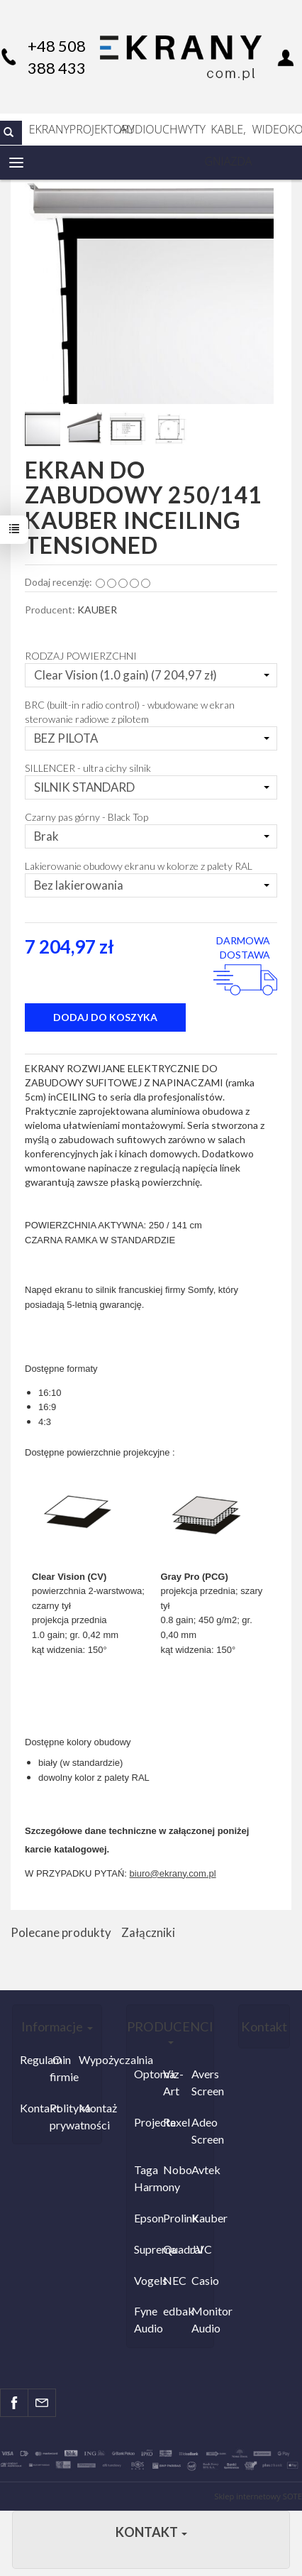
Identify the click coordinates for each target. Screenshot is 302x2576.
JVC (201, 2249)
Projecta (145, 2122)
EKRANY (49, 129)
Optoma (145, 2073)
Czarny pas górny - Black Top (86, 817)
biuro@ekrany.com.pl (173, 1873)
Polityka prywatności (61, 2116)
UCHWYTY (180, 129)
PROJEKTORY (94, 129)
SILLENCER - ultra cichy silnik (88, 768)
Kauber (202, 2218)
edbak (174, 2311)
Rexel (174, 2122)
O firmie (61, 2068)
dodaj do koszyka (105, 1017)
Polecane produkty (61, 1932)
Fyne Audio (145, 2319)
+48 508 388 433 (57, 56)
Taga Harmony (145, 2178)
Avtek (202, 2169)
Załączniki (148, 1932)
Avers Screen (202, 2082)
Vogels (145, 2280)
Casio (202, 2280)
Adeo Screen (202, 2130)
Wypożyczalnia (90, 2059)
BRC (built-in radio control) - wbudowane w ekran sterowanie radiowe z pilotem (130, 712)
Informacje (57, 2026)
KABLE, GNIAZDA (228, 133)
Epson (145, 2218)
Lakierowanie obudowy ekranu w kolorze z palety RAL (138, 866)
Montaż (90, 2107)
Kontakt (31, 2107)
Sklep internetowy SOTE (258, 2496)
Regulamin (31, 2059)
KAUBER (97, 610)
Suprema (145, 2249)
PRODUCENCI (170, 2031)
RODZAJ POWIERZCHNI (81, 656)
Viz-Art (173, 2082)
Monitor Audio (202, 2319)
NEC (174, 2280)
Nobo (174, 2169)
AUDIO (137, 129)
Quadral (174, 2249)
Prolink (174, 2218)
